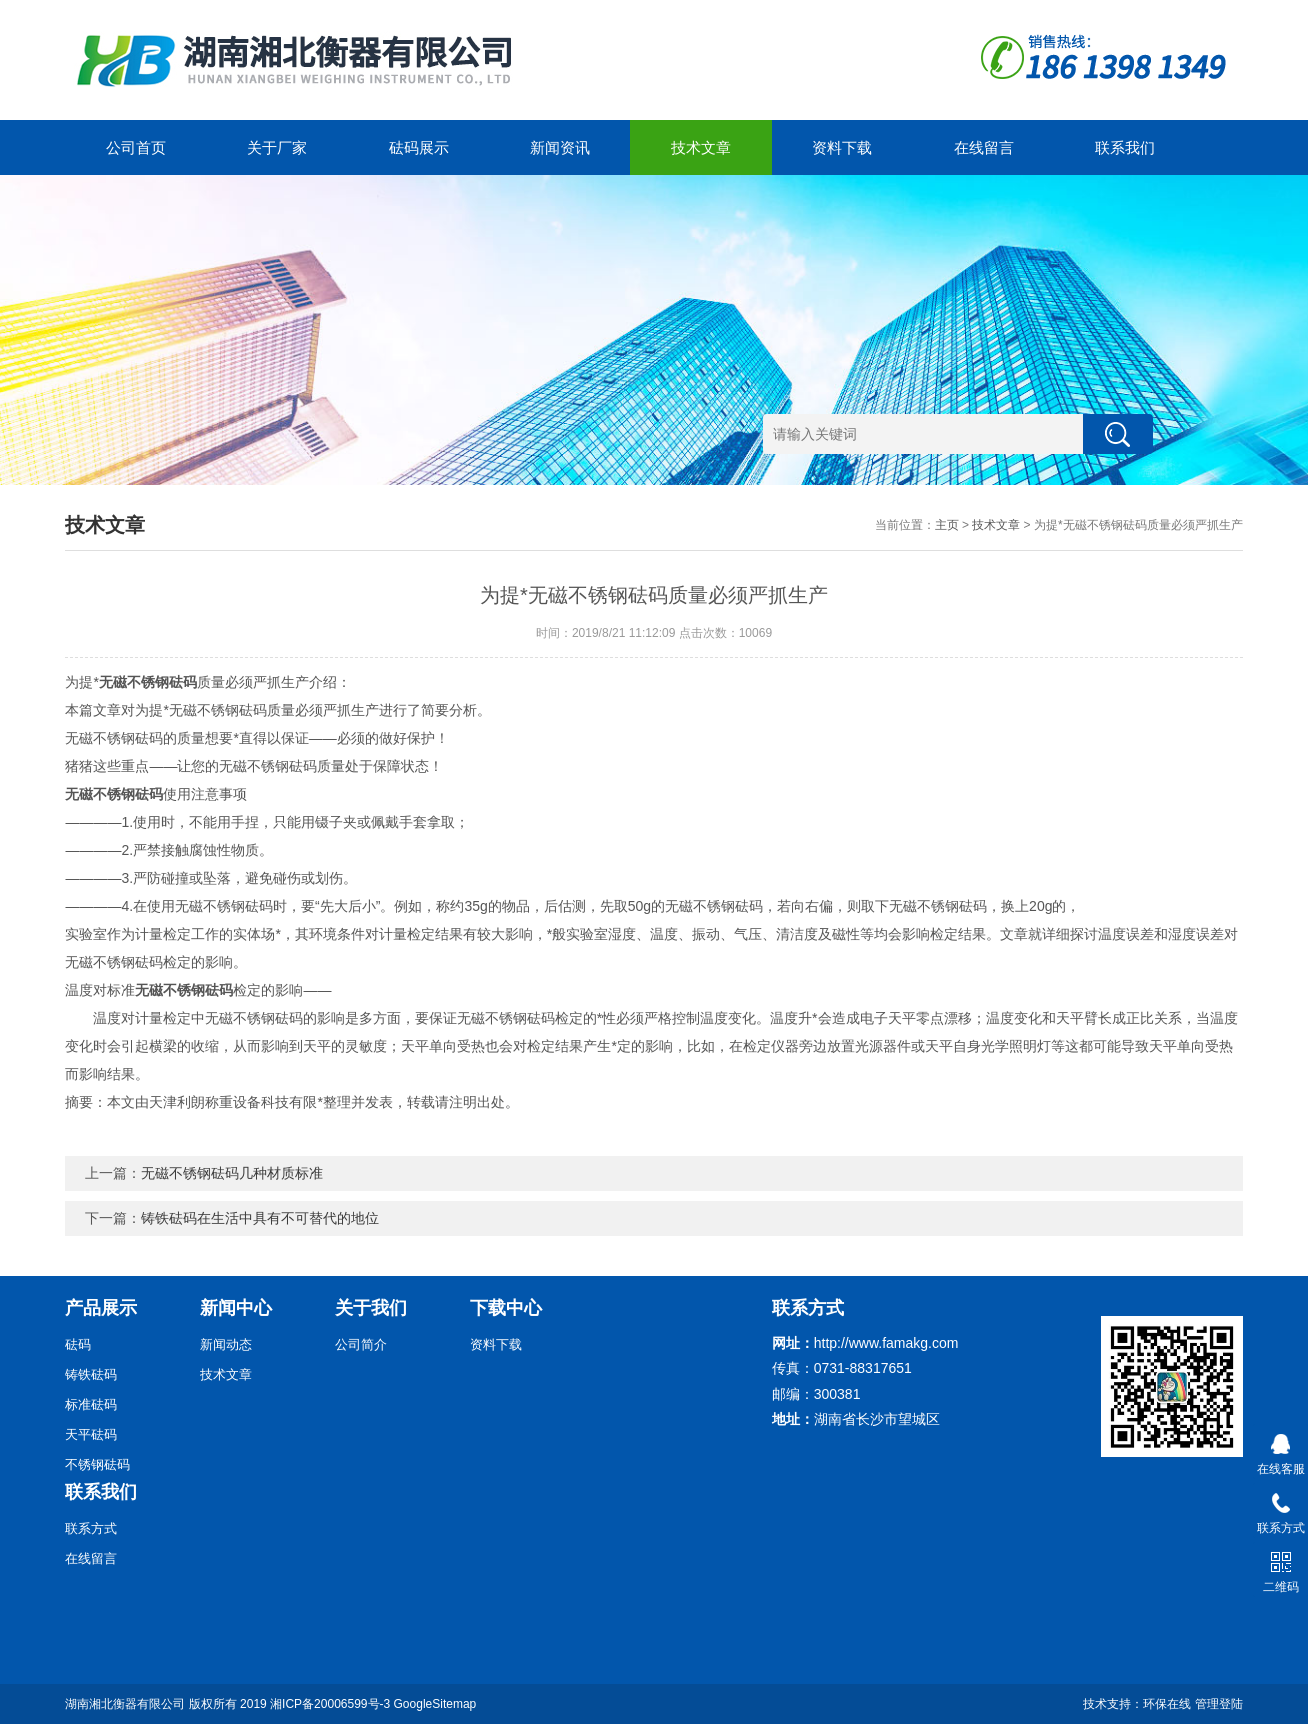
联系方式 (91, 1528)
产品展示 (101, 1308)
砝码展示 (419, 147)
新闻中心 (236, 1308)
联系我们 (1125, 147)
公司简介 (361, 1344)
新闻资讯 (560, 147)
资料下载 (842, 147)
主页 (947, 525)
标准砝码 (91, 1404)
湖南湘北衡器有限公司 (125, 1704)
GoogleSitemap (435, 1704)
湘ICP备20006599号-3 (330, 1704)
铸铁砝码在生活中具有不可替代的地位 (260, 1218)
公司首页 (136, 147)
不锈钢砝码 (97, 1464)
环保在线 (1167, 1704)
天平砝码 (91, 1434)
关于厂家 (277, 147)
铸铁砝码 (91, 1374)
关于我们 (371, 1308)
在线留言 (984, 147)
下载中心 (506, 1308)
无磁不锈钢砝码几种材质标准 (232, 1173)
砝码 (78, 1344)
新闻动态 (226, 1344)
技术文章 (701, 147)
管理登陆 (1219, 1704)
